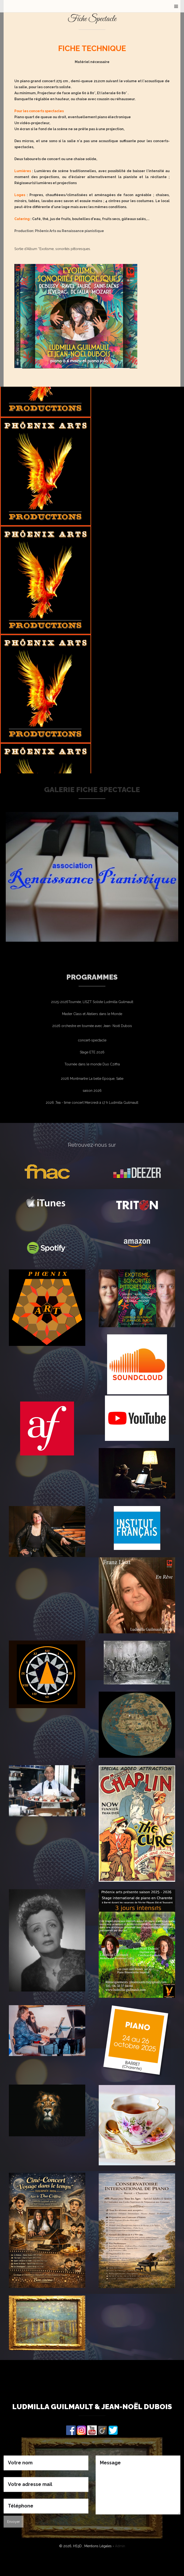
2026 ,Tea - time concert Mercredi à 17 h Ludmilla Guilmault (92, 1102)
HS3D (78, 2545)
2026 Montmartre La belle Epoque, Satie (92, 1078)
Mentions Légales (98, 2545)
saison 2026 (92, 1090)
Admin (120, 2545)
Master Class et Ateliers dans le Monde (92, 1013)
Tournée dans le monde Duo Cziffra (92, 1064)
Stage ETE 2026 (92, 1052)
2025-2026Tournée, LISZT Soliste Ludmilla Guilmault (92, 1001)
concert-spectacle (92, 1040)
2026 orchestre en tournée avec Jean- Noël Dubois (92, 1025)
